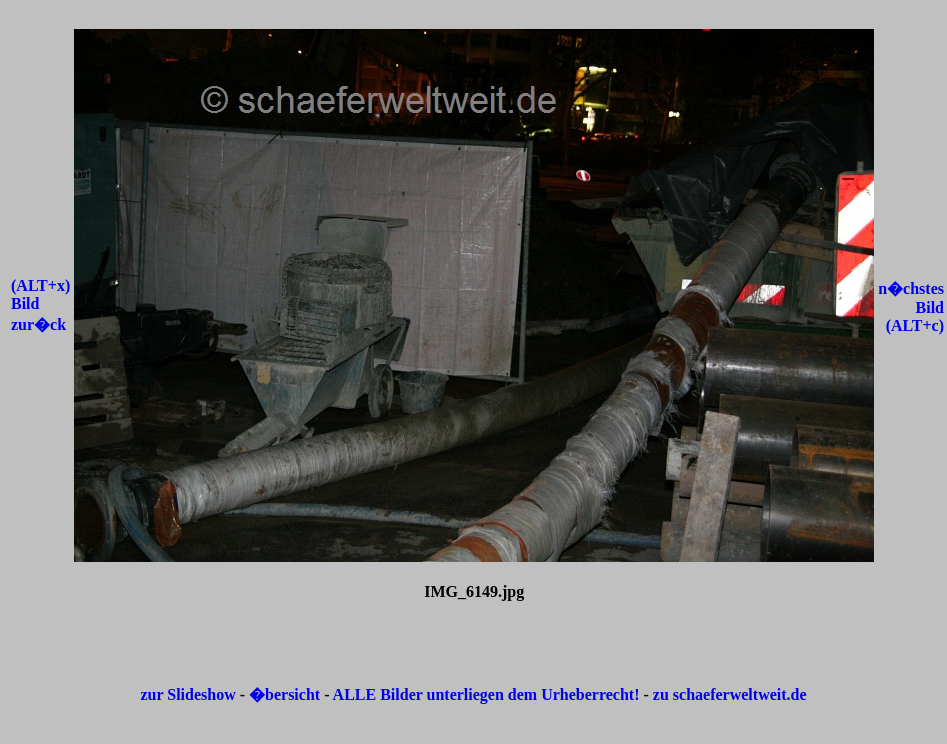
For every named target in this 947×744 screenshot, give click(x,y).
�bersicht (286, 694)
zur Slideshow (187, 694)
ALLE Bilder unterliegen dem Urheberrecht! (486, 694)
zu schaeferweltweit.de (730, 694)
